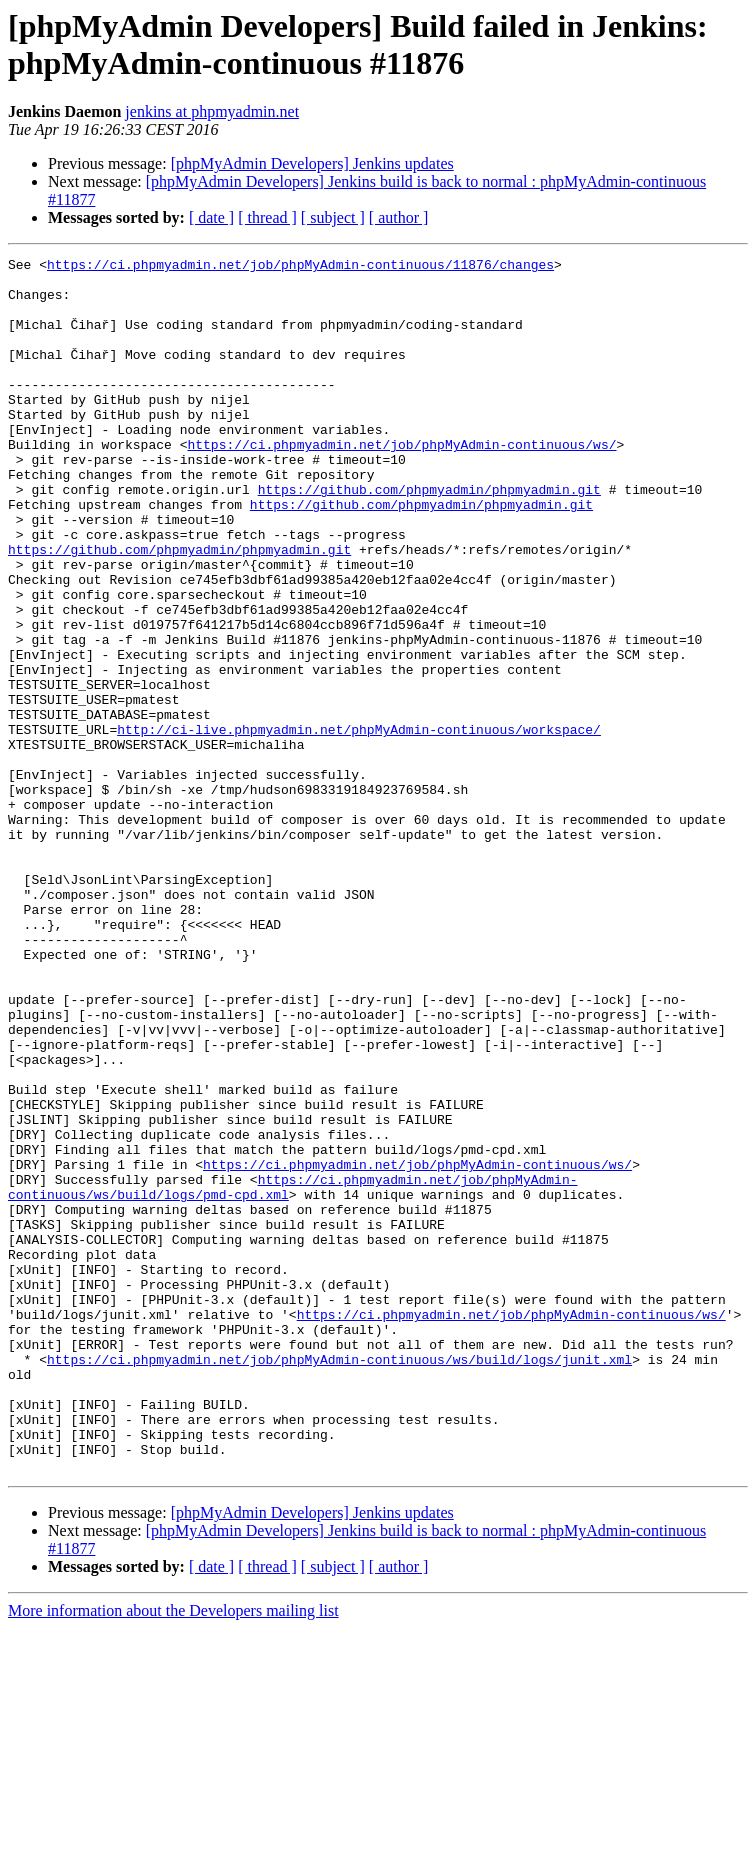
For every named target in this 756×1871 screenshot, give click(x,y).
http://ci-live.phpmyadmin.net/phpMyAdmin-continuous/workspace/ (359, 825)
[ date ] (211, 217)
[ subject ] (333, 217)
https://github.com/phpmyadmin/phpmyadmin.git (429, 537)
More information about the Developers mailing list (173, 1853)
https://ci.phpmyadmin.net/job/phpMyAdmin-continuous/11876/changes (300, 267)
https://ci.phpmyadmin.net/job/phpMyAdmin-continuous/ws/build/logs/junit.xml (339, 1581)
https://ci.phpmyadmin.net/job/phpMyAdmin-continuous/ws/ (401, 483)
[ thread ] (267, 217)
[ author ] (399, 217)
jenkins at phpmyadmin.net (212, 111)
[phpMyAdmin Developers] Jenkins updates (312, 163)
